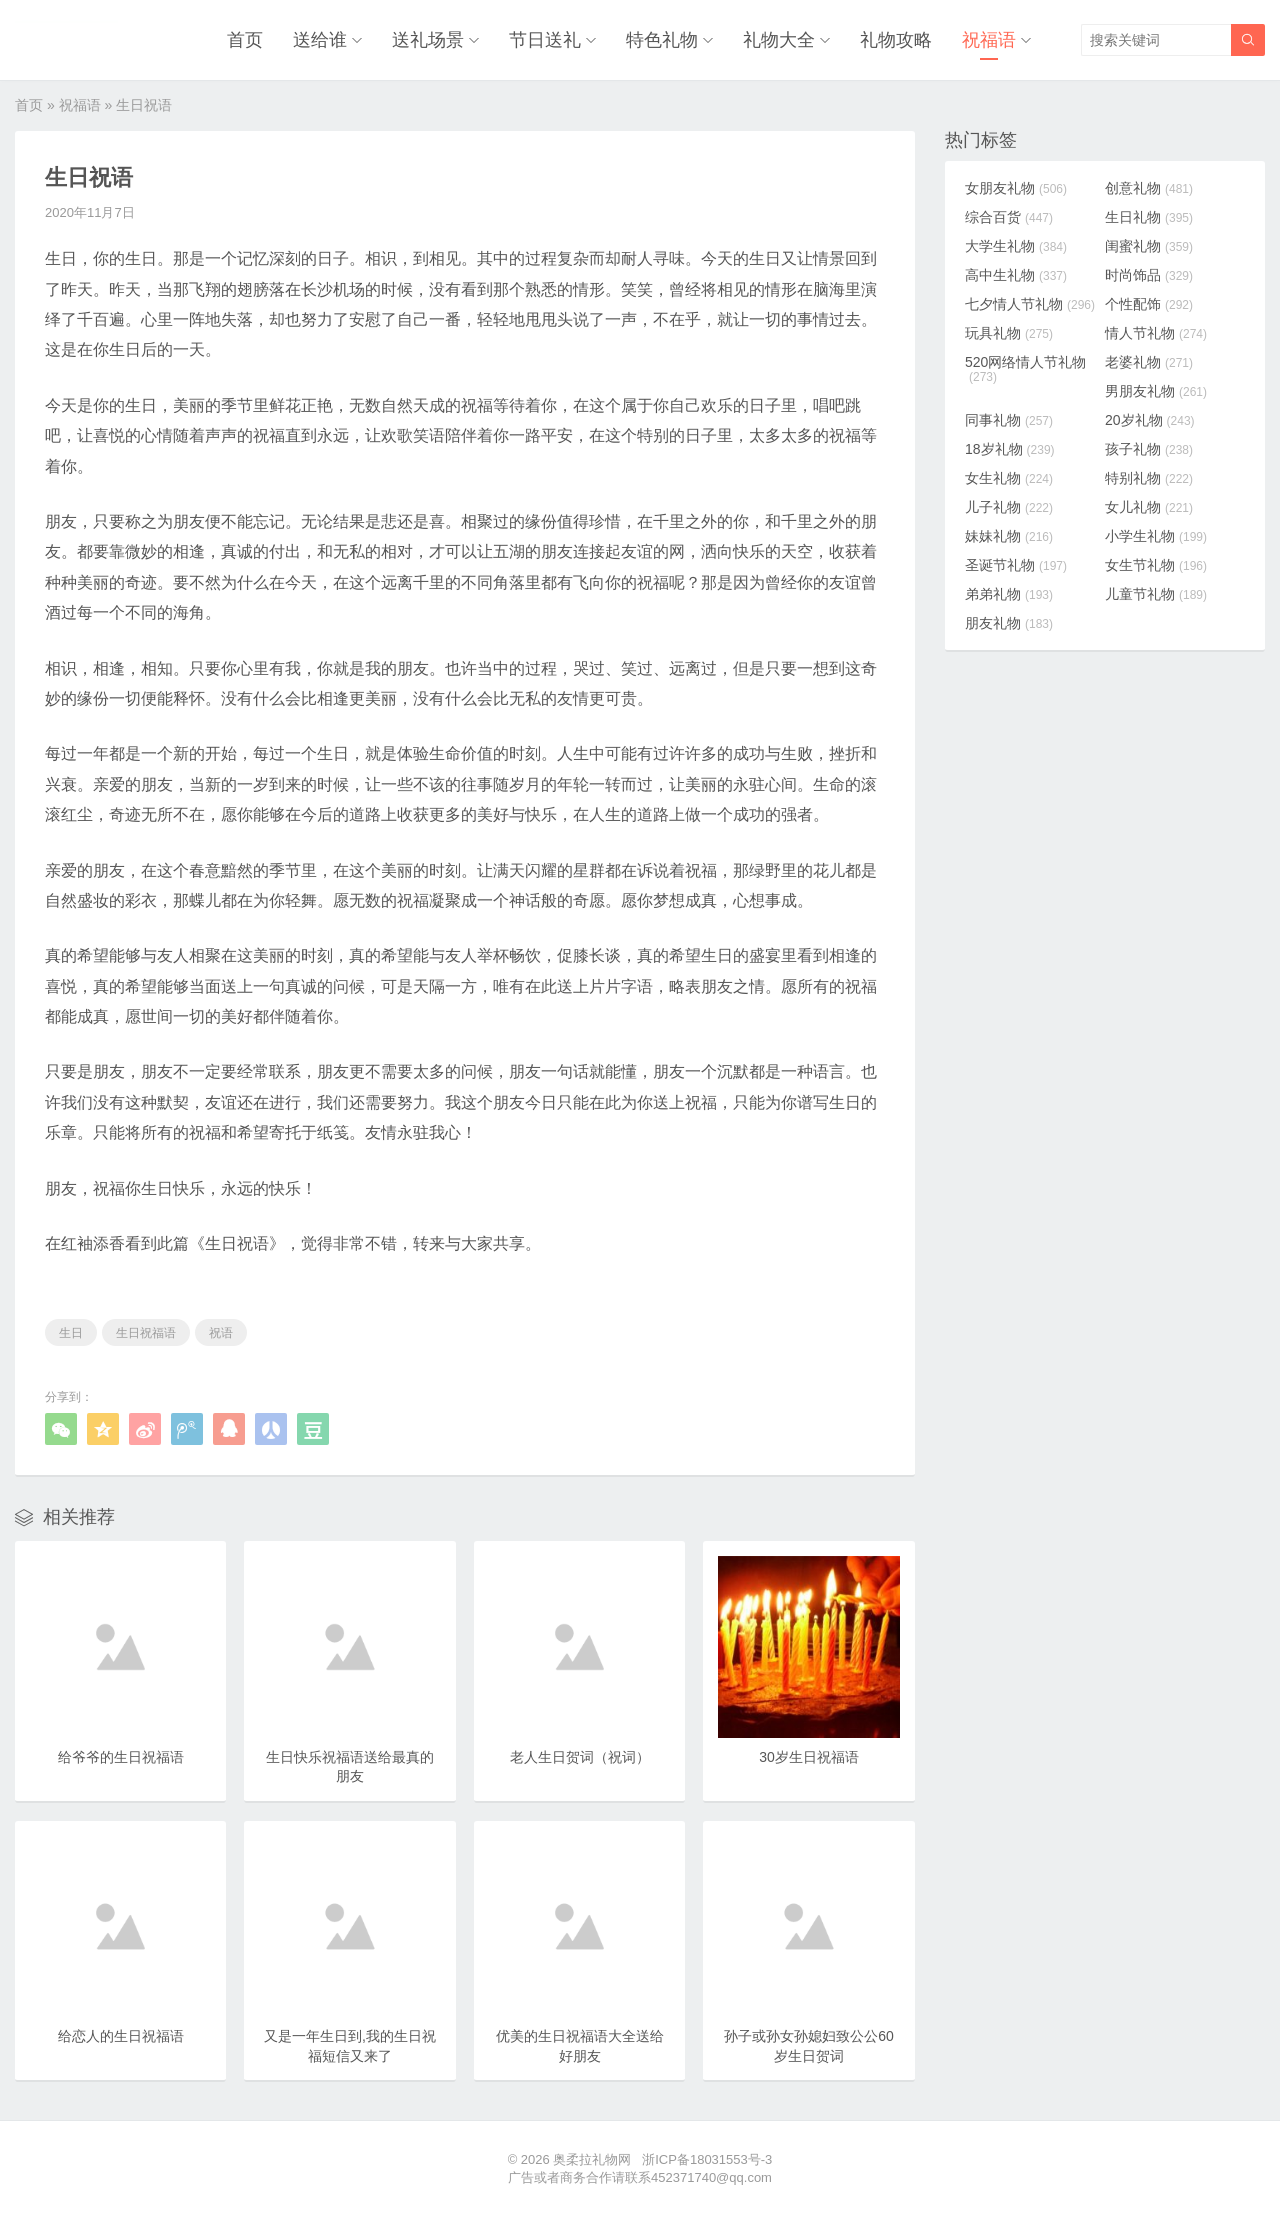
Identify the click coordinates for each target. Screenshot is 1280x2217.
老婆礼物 (1149, 362)
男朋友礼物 (1156, 391)
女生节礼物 (1156, 565)
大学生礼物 (1016, 246)
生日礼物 (1149, 217)
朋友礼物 (1009, 623)
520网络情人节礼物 (1025, 369)
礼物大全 (779, 40)
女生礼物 (1009, 478)
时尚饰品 (1149, 275)
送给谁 (320, 40)
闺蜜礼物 (1149, 246)
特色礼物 (662, 40)
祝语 (221, 1333)
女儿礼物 (1149, 507)
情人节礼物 (1156, 333)
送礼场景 (428, 40)
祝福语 (989, 40)
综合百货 (1009, 217)
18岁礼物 (1010, 449)
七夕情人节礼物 (1030, 304)
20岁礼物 (1150, 420)
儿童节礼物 (1156, 594)
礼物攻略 (896, 40)
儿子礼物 (1009, 507)
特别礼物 (1149, 478)
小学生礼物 (1156, 536)
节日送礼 (545, 40)
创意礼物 (1149, 188)
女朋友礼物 (1016, 188)
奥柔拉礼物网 (592, 2159)
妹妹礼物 (1009, 536)
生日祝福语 (146, 1333)
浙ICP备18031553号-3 (707, 2159)
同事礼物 (1009, 420)
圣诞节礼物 (1016, 565)
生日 (71, 1333)
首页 (245, 40)
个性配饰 (1149, 304)
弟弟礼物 (1009, 594)
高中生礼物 (1016, 275)
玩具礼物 (1009, 333)
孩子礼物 (1149, 449)
